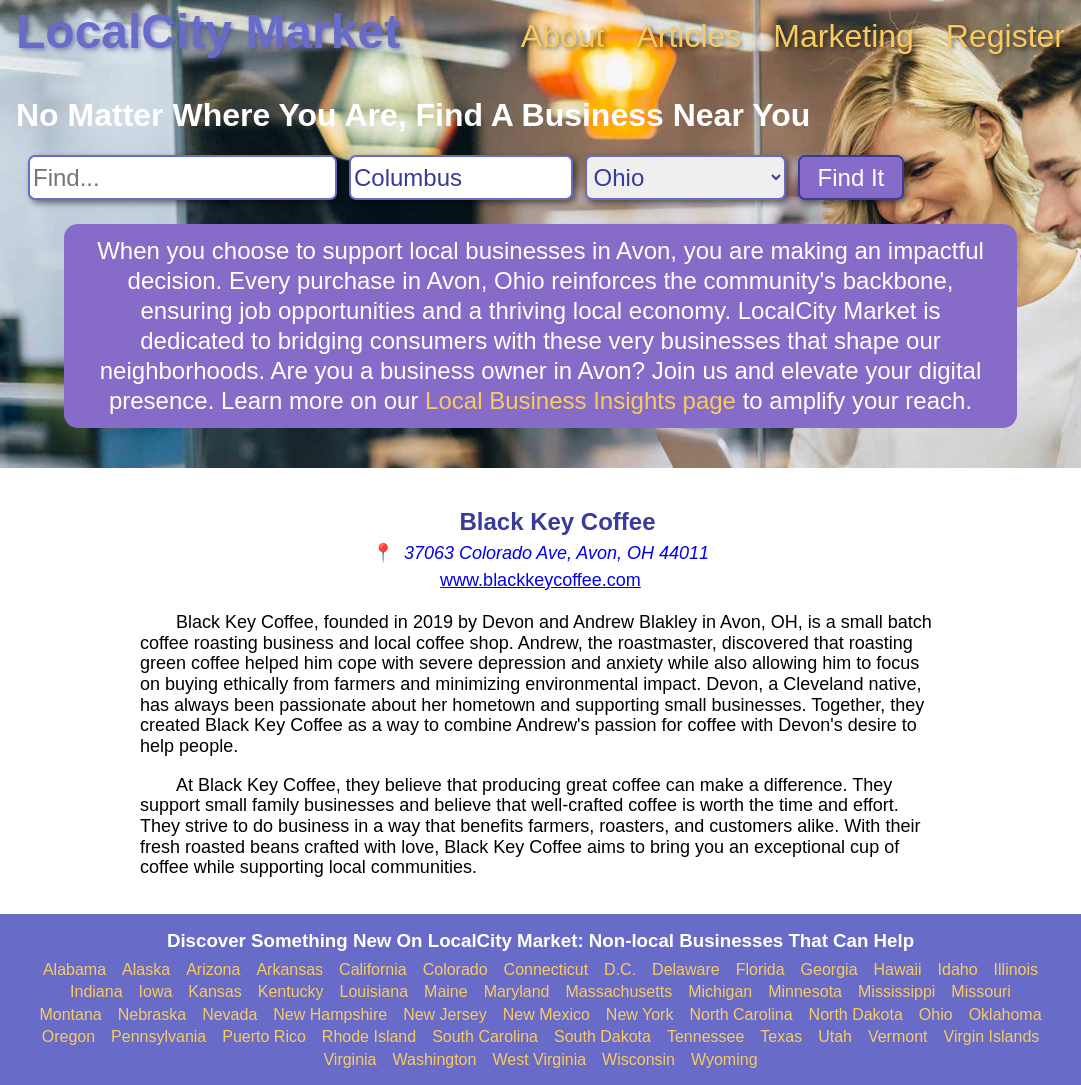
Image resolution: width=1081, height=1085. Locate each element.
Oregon (68, 1036)
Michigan (720, 991)
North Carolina (740, 1014)
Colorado (455, 969)
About (563, 36)
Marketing (843, 36)
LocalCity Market (208, 31)
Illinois (1016, 969)
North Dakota (856, 1014)
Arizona (213, 969)
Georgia (829, 969)
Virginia (349, 1059)
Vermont (898, 1036)
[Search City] (461, 177)
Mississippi (896, 991)
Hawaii (898, 969)
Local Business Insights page (580, 400)
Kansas (214, 991)
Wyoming (724, 1059)
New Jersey (445, 1014)
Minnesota (805, 991)
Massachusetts (618, 991)
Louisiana (374, 991)
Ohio (936, 1014)
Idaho (958, 969)
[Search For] (182, 177)
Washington (435, 1059)
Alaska (146, 969)
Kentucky (291, 991)
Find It (851, 177)
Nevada (229, 1014)
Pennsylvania (158, 1036)
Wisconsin (638, 1059)
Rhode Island (369, 1036)
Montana (70, 1014)
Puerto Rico (264, 1036)
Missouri (981, 991)
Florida (760, 969)
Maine (446, 991)
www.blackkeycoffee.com (540, 580)
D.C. (620, 969)
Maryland (517, 991)
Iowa (156, 991)
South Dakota (602, 1036)
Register (1005, 36)
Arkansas (289, 969)
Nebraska (152, 1014)
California (373, 969)
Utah (835, 1036)
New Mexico (546, 1014)
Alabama (74, 969)
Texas (781, 1036)
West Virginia (539, 1059)
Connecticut (546, 969)
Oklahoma (1005, 1014)
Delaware (686, 969)
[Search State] (685, 177)
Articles (688, 36)
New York (640, 1014)
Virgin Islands (992, 1036)
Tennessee (705, 1036)
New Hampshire (330, 1014)
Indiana (96, 991)
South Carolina (485, 1036)
